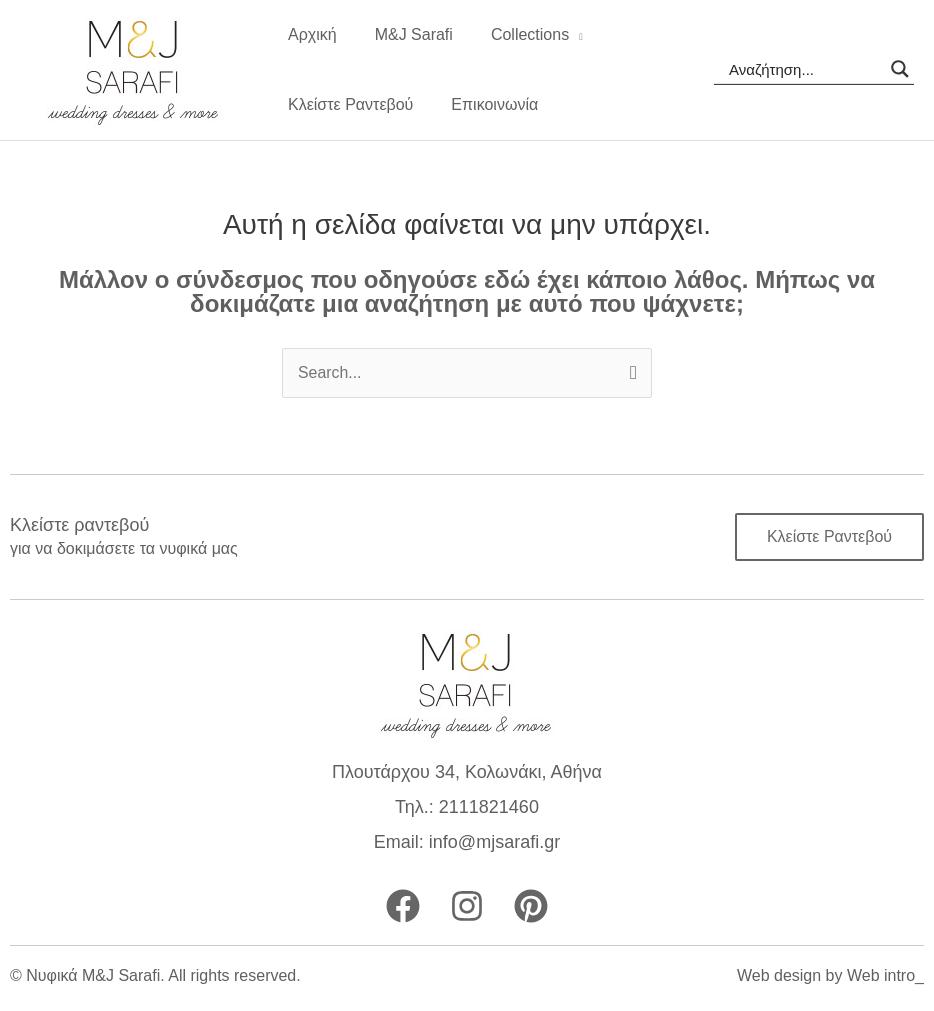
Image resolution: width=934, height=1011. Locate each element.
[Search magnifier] (900, 69)
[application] (561, 35)
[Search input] (805, 69)
